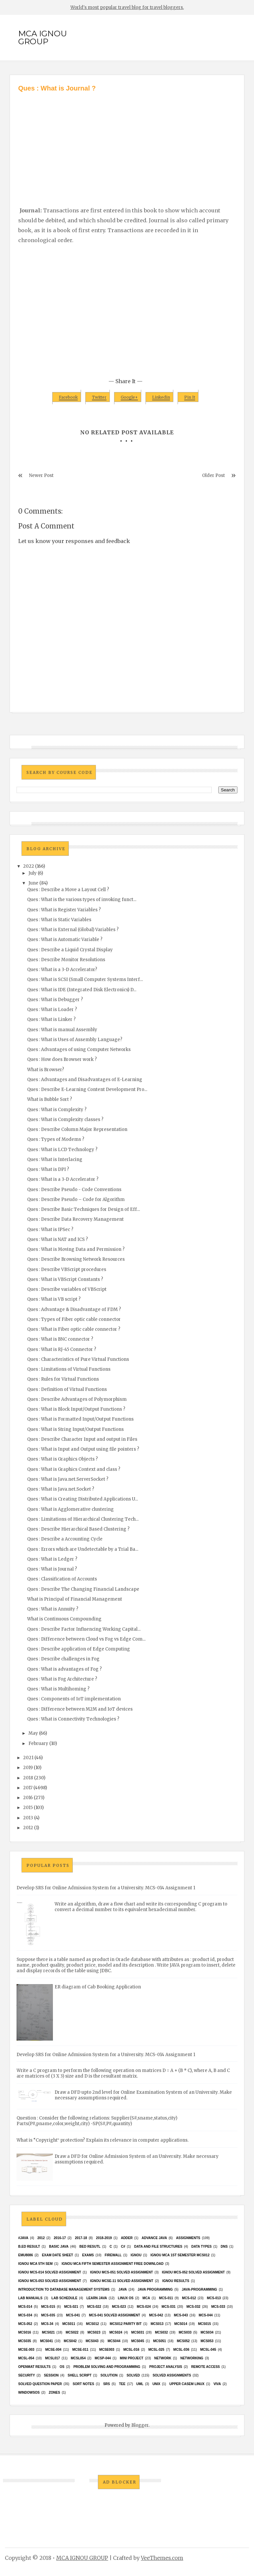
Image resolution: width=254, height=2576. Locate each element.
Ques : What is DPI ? (48, 1169)
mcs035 (24, 2341)
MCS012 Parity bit (126, 2324)
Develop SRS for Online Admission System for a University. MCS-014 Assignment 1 (106, 1888)
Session (51, 2375)
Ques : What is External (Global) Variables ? (73, 929)
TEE (122, 2384)
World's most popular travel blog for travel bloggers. (127, 7)
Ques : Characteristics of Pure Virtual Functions (78, 1359)
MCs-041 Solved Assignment (114, 2315)
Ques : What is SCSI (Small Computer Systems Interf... (85, 979)
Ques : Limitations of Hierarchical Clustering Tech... (83, 1519)
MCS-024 (144, 2306)
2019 (28, 1767)
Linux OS (125, 2298)
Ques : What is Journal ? (52, 1569)
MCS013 (156, 2324)
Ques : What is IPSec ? (50, 1229)
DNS (224, 2246)
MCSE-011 (80, 2349)
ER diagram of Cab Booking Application (98, 1987)
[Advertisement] (127, 142)
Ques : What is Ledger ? (52, 1559)
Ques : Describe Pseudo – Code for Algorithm (76, 1199)
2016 (28, 1797)
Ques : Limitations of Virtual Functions (68, 1369)
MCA (146, 2298)
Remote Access (205, 2367)
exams (88, 2255)
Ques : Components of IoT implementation (74, 1699)
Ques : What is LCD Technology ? (62, 1149)
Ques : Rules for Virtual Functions (63, 1379)
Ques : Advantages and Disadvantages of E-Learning (84, 1079)
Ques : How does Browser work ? (62, 1059)
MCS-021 (71, 2306)
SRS (106, 2384)
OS (62, 2367)
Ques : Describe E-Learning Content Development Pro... (87, 1089)
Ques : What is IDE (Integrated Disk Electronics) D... (81, 990)
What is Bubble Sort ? (49, 1099)
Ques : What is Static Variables (59, 920)
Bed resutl (90, 2246)
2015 (28, 1807)
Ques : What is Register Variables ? (64, 910)
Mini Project (131, 2358)
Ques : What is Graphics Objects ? (62, 1459)
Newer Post (41, 475)
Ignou (136, 2255)
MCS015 (204, 2324)
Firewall (113, 2255)
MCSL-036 (181, 2349)
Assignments (188, 2238)
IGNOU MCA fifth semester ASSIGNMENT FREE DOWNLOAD (112, 2264)
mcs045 (137, 2341)
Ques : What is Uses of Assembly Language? (74, 1039)
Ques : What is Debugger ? (55, 999)
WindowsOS (29, 2392)
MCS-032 (193, 2306)
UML (140, 2384)
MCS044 (113, 2341)
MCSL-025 (156, 2349)
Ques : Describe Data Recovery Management (75, 1219)
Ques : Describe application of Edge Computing (78, 1649)
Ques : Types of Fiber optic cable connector (74, 1319)
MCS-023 (119, 2306)
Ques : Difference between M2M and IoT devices (80, 1709)
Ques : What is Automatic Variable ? (65, 939)
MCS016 (24, 2332)
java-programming (199, 2289)
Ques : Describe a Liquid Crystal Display (70, 950)
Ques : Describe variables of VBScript (66, 1289)
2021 (28, 1757)
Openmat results (34, 2367)
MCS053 (206, 2341)
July (32, 873)
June (33, 883)
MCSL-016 (131, 2349)
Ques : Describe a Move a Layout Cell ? (68, 889)
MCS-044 (206, 2315)
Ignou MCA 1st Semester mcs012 (180, 2255)
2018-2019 (104, 2238)
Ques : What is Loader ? (52, 1009)
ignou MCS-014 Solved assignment (49, 2272)
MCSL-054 (26, 2358)
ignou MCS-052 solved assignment (193, 2272)
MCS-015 (48, 2306)
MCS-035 (48, 2315)
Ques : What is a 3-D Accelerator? (62, 969)
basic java (58, 2246)
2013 (28, 1818)
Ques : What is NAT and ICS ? (57, 1239)
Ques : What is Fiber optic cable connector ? (73, 1329)
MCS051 (159, 2341)
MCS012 (92, 2324)
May (33, 1733)
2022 (28, 866)
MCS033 (185, 2332)
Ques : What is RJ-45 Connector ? (61, 1349)
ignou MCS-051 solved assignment (121, 2272)
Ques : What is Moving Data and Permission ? (76, 1249)
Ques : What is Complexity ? (57, 1109)
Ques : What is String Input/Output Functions (75, 1429)
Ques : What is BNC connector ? (60, 1339)
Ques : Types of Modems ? (55, 1139)
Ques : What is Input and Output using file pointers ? (83, 1449)
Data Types (201, 2246)
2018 (28, 1778)
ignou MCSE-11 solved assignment (121, 2281)
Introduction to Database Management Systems (63, 2289)
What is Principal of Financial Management (74, 1599)
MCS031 (137, 2332)
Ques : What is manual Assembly (62, 1030)
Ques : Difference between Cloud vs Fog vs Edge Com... (86, 1639)
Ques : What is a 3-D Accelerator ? (63, 1179)
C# (123, 2246)
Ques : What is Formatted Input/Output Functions (80, 1419)
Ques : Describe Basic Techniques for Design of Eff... (83, 1209)
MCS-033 (218, 2306)
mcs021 (48, 2332)
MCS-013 (214, 2298)
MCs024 (115, 2332)
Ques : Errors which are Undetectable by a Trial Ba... (82, 1549)
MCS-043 (181, 2315)
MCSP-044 (103, 2358)
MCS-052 (25, 2324)
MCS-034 (25, 2315)
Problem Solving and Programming (106, 2367)
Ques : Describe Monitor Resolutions (66, 959)
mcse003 (106, 2349)
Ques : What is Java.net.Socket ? (60, 1489)
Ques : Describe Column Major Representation (77, 1129)
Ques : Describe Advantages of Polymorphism (77, 1399)
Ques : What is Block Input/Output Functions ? (76, 1409)
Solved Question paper (40, 2384)
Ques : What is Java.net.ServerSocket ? (67, 1479)
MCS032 (161, 2332)
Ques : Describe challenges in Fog (63, 1659)
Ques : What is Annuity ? (52, 1609)
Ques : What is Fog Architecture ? (62, 1679)
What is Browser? (45, 1069)
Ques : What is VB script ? (54, 1299)
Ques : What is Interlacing (54, 1159)
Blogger (139, 2425)
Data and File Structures (158, 2246)
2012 (28, 1828)
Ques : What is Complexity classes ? (65, 1119)
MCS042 (70, 2341)
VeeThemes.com (162, 2558)
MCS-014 (25, 2306)
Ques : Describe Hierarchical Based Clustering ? (78, 1529)
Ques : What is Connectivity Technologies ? (73, 1719)
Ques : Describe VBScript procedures (66, 1269)
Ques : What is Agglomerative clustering (70, 1509)
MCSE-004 (53, 2349)
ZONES (54, 2392)
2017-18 (81, 2238)
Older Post (213, 475)
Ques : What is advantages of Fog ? (64, 1669)
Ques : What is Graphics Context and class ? (73, 1469)
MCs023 (94, 2332)
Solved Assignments (171, 2375)
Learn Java (96, 2298)
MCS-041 (73, 2315)
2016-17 (60, 2238)
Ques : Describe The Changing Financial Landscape (83, 1589)
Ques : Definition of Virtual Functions (67, 1389)
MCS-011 (166, 2298)
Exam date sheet (57, 2255)
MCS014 (180, 2324)
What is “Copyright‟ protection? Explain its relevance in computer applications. (103, 2140)
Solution (109, 2375)
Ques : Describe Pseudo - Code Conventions (74, 1189)
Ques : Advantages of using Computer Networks (79, 1049)
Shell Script (80, 2375)
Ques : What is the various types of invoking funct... (81, 899)
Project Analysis (165, 2367)
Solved (133, 2375)
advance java (154, 2238)
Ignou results (175, 2281)
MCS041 (46, 2341)
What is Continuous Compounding (64, 1619)
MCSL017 (52, 2358)
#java (23, 2238)
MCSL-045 (208, 2349)
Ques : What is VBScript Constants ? (65, 1279)
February (38, 1743)
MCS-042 (156, 2315)
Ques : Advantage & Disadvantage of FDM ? (74, 1309)
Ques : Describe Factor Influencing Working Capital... (84, 1629)
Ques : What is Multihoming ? (58, 1689)
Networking (191, 2358)
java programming (155, 2289)
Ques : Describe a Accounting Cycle (65, 1539)
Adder (127, 2238)
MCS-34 (47, 2324)
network (162, 2358)
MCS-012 (189, 2298)
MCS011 (68, 2324)
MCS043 (92, 2341)
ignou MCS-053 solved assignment (49, 2281)
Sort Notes (83, 2384)
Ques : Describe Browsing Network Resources (76, 1259)
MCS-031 (169, 2306)
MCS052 (183, 2341)
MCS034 (206, 2332)
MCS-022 (94, 2306)
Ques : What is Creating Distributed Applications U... (82, 1499)
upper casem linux (186, 2384)
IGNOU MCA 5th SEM (35, 2264)
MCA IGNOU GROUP (42, 37)
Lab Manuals (30, 2298)
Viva (217, 2384)
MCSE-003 (26, 2349)
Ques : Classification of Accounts (62, 1579)
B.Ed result (29, 2246)
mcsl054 (78, 2358)
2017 (27, 1788)
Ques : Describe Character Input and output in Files (82, 1439)
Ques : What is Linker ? (51, 1019)
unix (156, 2384)
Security (26, 2375)
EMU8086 (25, 2255)
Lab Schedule (64, 2298)
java (122, 2289)
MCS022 (71, 2332)
